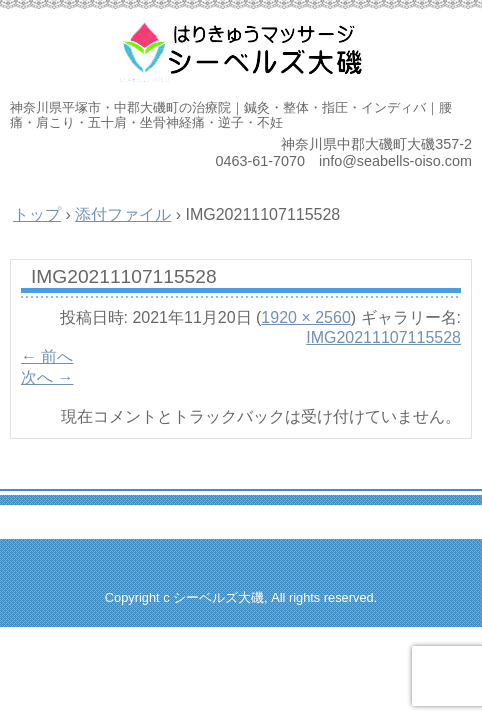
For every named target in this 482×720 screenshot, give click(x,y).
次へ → (47, 377)
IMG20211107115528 (383, 337)
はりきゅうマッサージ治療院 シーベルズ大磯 (241, 50)
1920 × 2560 (305, 317)
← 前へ (47, 356)
